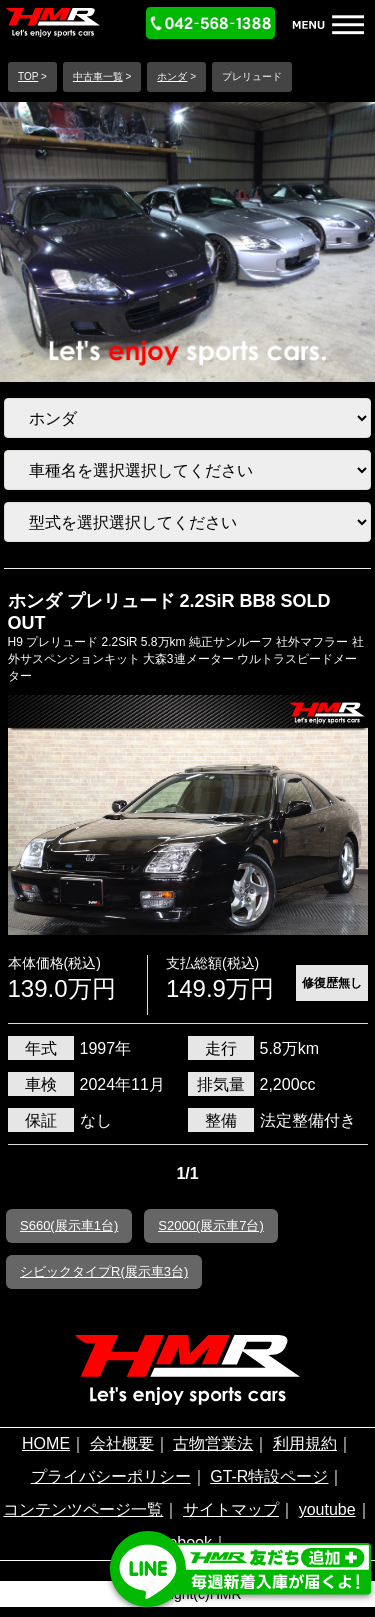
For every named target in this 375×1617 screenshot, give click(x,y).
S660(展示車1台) (69, 1225)
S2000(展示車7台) (210, 1225)
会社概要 (122, 1443)
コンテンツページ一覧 (83, 1509)
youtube (327, 1509)
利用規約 (305, 1443)
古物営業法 (213, 1443)
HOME (46, 1443)
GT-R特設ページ (269, 1476)
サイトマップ (231, 1509)
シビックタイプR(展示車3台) (104, 1271)
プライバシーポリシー (111, 1476)
